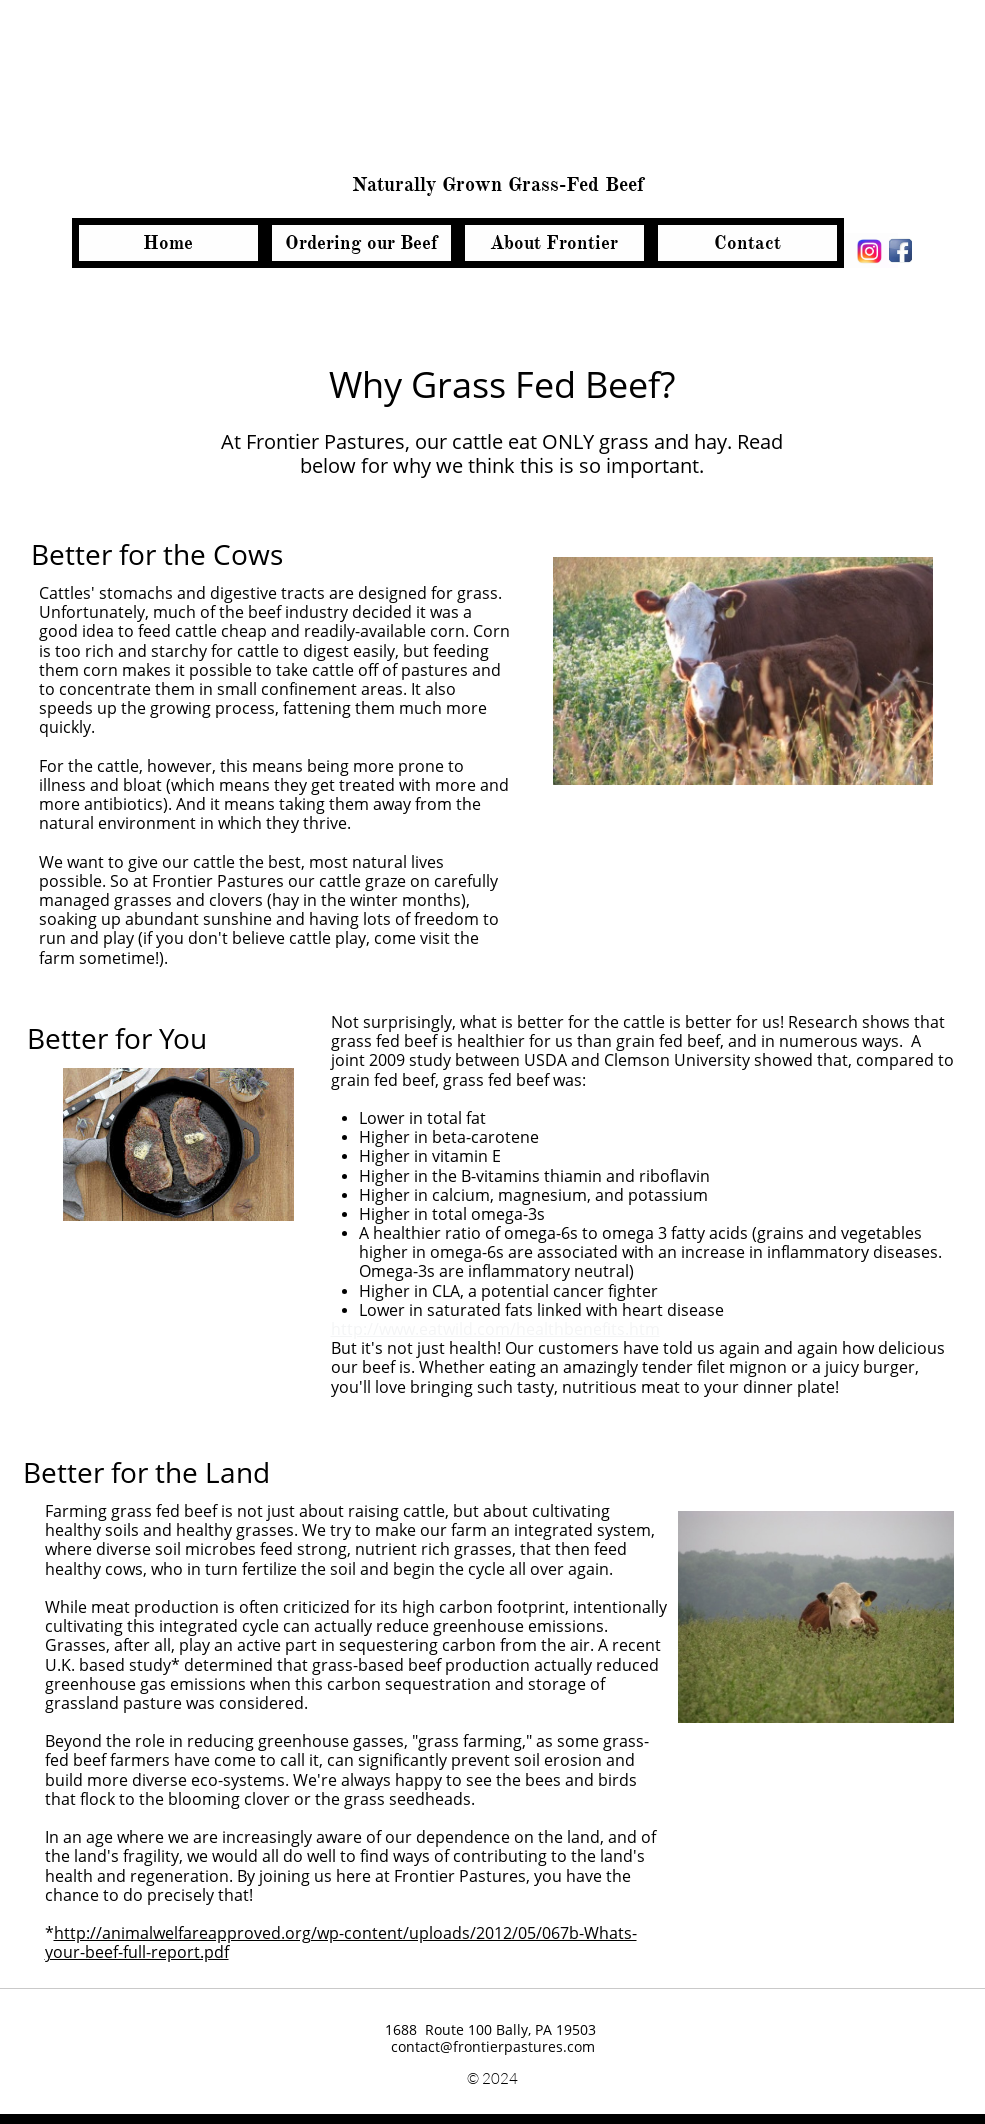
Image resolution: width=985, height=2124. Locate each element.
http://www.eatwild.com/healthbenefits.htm (495, 1329)
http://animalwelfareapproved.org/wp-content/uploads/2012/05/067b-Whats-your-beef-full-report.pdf (341, 1942)
